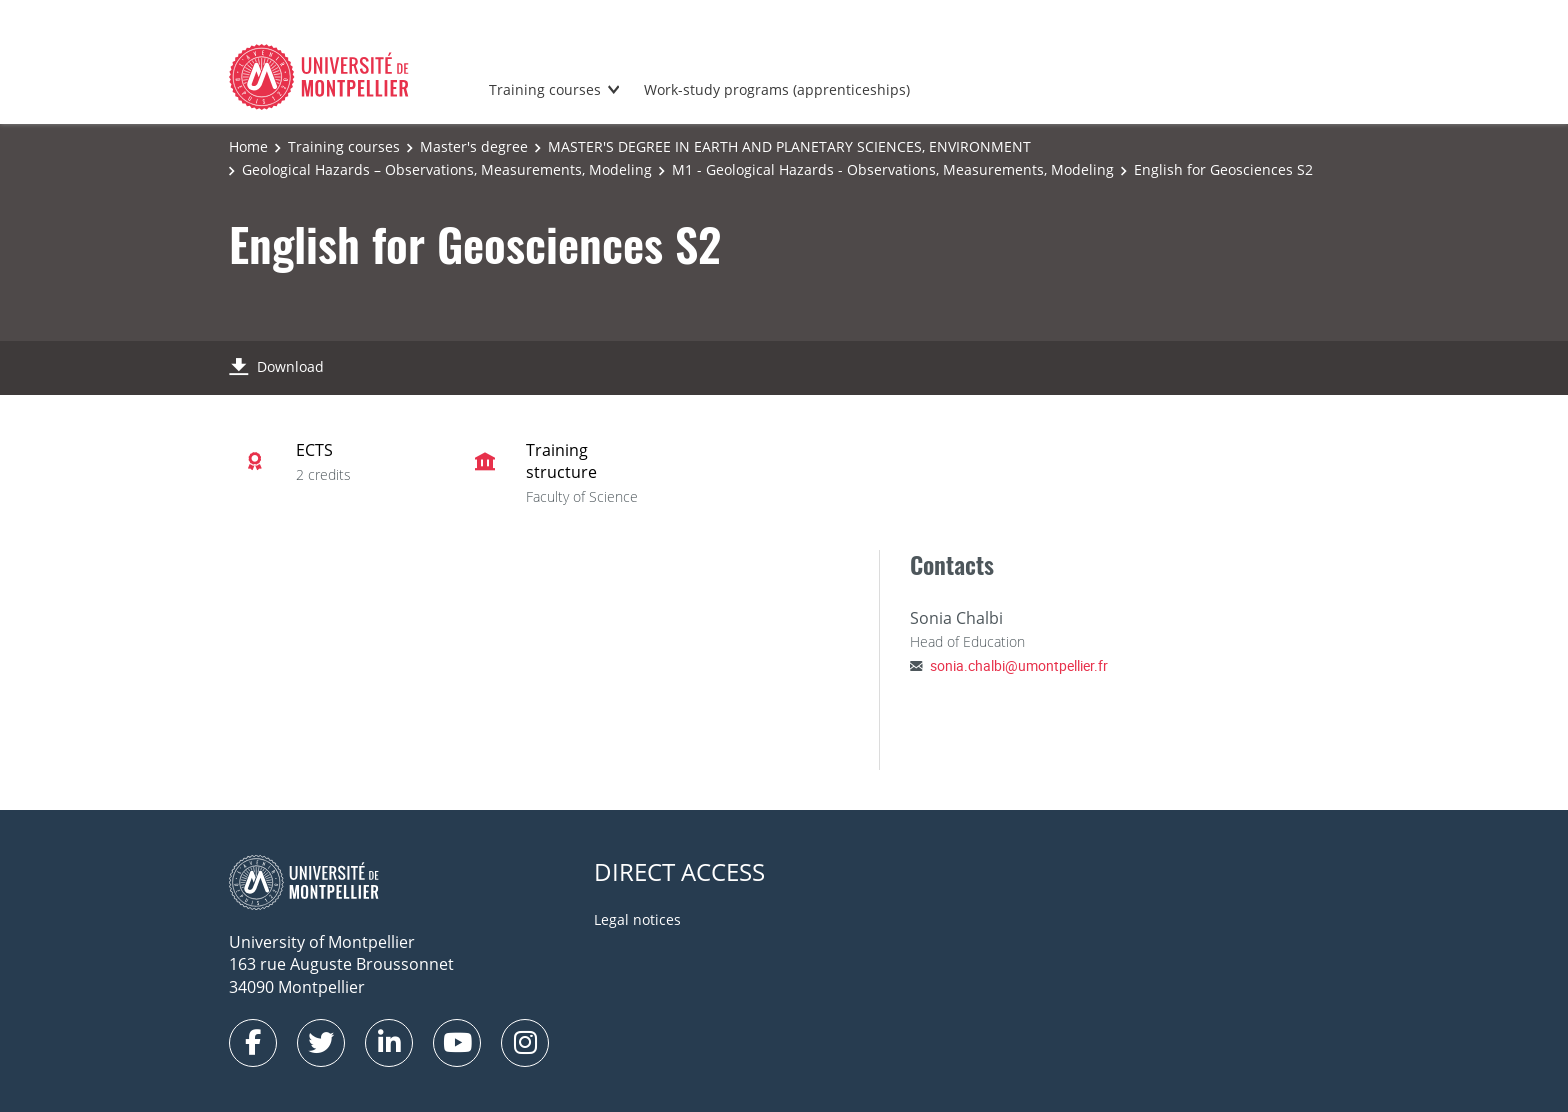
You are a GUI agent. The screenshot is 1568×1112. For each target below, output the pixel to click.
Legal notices (637, 919)
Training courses (545, 89)
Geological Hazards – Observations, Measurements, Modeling (447, 169)
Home (248, 146)
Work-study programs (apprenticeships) (777, 89)
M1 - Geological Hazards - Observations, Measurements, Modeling (893, 169)
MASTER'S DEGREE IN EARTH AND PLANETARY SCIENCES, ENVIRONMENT (789, 146)
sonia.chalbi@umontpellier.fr (1019, 665)
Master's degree (474, 146)
